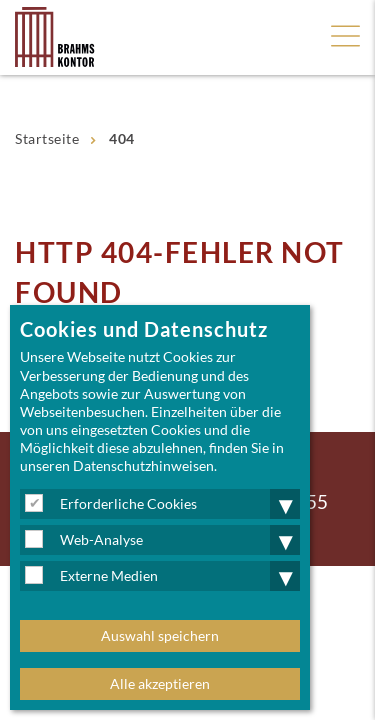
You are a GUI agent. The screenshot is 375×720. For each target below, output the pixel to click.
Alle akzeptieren (160, 683)
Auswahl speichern (160, 635)
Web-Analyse (101, 539)
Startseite (47, 138)
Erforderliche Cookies (128, 503)
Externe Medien (109, 575)
